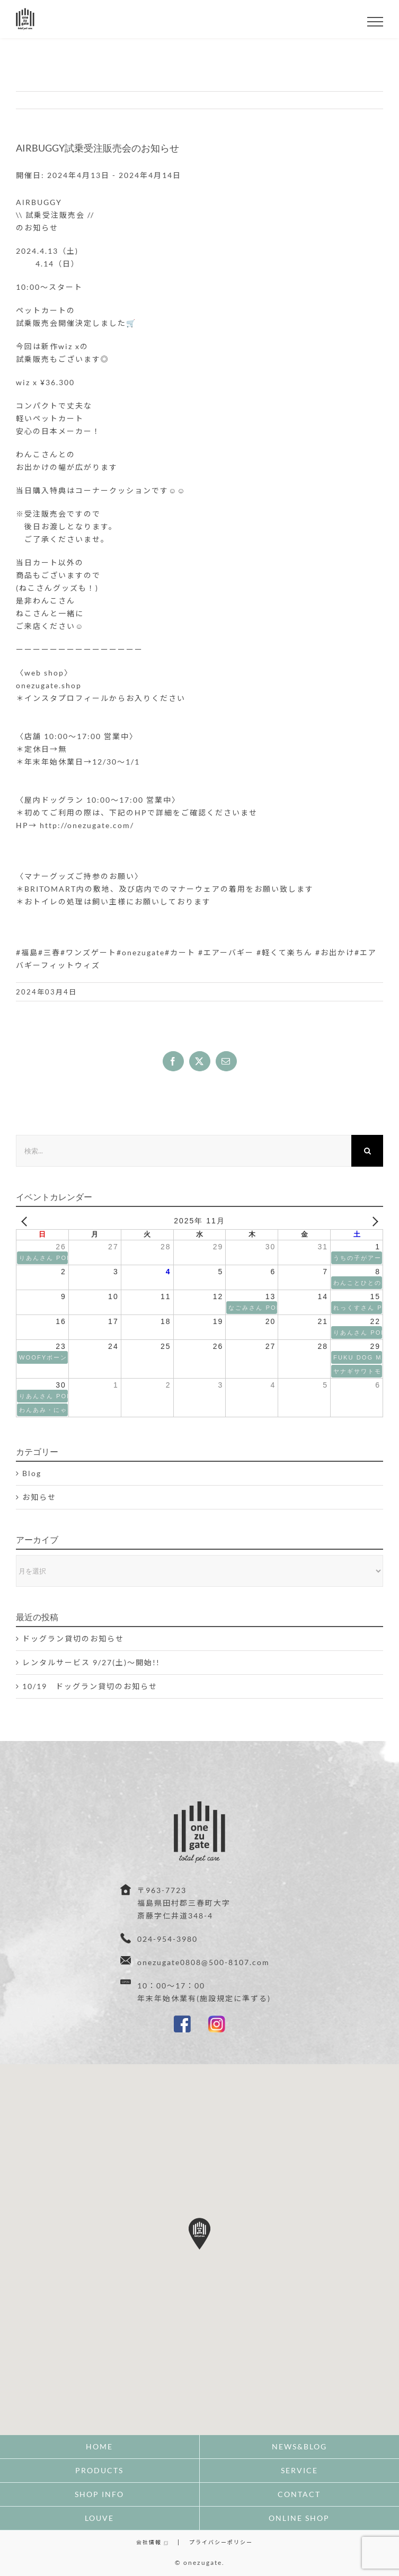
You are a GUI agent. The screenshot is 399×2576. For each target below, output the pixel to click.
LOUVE (99, 2517)
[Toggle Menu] (375, 21)
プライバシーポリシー (221, 2542)
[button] (199, 2234)
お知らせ (39, 1497)
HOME (99, 2446)
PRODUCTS (99, 2470)
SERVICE (299, 2470)
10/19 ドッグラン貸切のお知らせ (89, 1686)
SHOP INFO (99, 2494)
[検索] (367, 1151)
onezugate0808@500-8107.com (203, 1962)
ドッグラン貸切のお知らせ (73, 1638)
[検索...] (183, 1151)
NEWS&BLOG (299, 2446)
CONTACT (299, 2494)
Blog (31, 1473)
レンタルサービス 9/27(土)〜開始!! (91, 1662)
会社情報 (152, 2542)
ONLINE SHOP (299, 2517)
